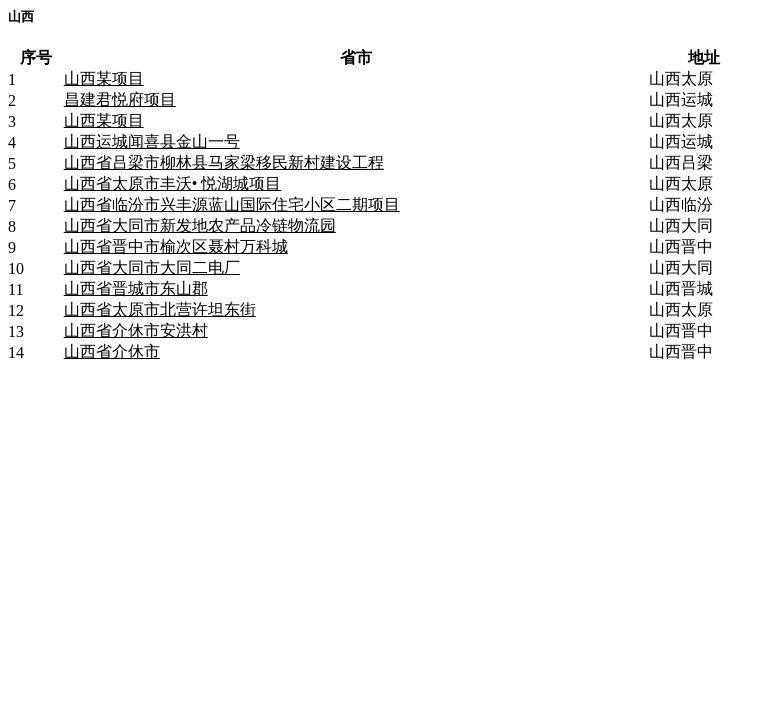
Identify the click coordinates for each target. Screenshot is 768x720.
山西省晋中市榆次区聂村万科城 (176, 246)
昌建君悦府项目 (120, 99)
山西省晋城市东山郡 (136, 288)
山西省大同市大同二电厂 (152, 267)
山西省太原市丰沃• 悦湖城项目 (173, 183)
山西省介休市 (112, 351)
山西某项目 (104, 78)
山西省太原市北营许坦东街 (160, 309)
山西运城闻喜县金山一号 (152, 141)
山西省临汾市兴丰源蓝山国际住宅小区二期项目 (232, 204)
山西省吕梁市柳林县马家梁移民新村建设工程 (224, 162)
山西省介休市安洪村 (136, 330)
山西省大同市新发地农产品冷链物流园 (200, 225)
